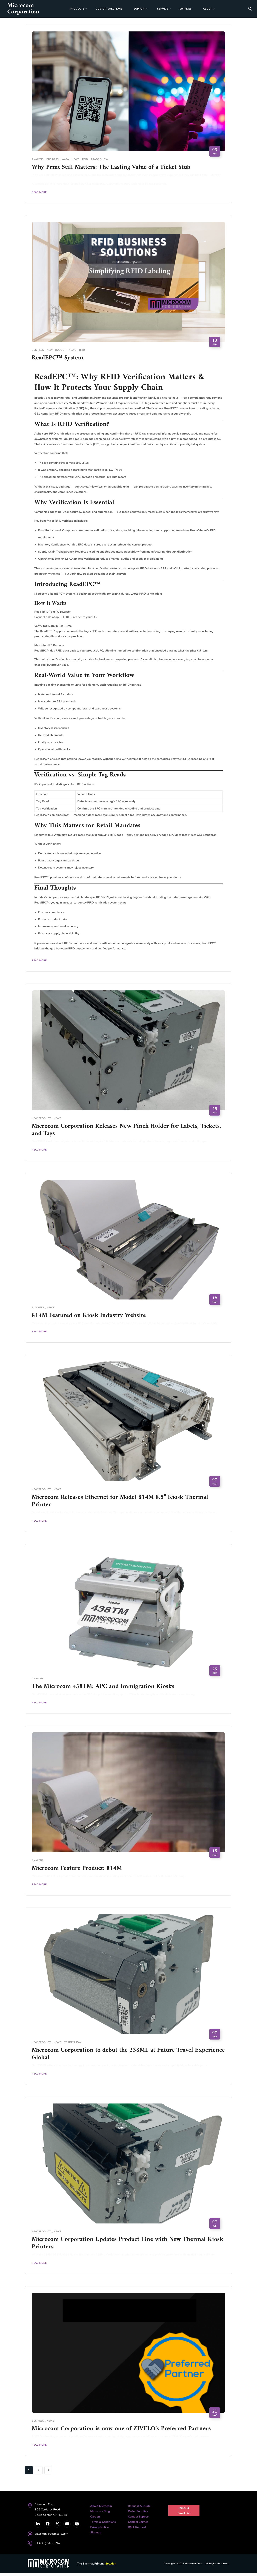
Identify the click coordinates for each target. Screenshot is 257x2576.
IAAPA (65, 159)
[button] (250, 9)
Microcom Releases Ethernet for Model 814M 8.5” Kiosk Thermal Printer (122, 1502)
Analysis (38, 159)
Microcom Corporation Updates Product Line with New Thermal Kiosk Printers (122, 2245)
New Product (56, 350)
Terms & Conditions (103, 2525)
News (76, 159)
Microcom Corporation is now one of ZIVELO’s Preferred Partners (125, 2431)
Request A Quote (139, 2509)
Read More (39, 192)
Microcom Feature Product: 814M (79, 1869)
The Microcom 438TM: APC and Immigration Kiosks (105, 1687)
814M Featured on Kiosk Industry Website (90, 1316)
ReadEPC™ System (58, 357)
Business (53, 159)
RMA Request (137, 2530)
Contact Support (138, 2520)
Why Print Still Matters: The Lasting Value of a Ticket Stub (113, 166)
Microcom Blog (100, 2514)
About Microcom (101, 2509)
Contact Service (138, 2525)
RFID (85, 159)
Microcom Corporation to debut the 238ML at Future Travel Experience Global (115, 2055)
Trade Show (100, 159)
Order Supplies (138, 2514)
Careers (95, 2520)
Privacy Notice (99, 2530)
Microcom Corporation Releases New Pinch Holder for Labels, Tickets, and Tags (118, 1130)
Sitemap (95, 2535)
